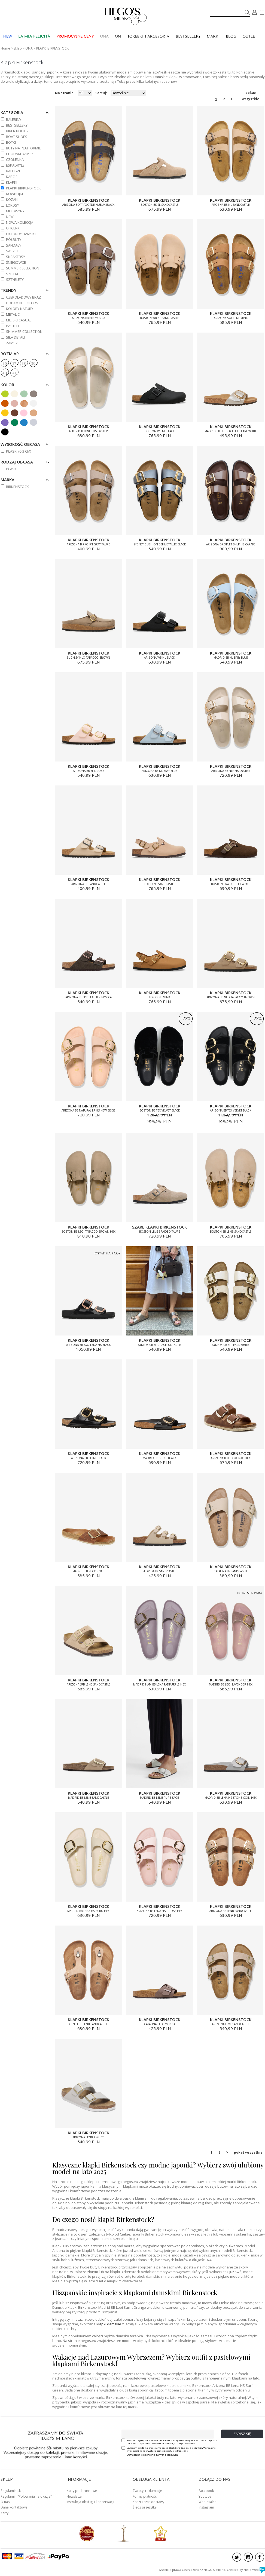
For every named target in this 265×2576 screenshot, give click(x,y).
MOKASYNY (15, 210)
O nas (5, 2502)
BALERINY (13, 119)
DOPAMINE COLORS (22, 302)
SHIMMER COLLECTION (24, 331)
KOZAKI (12, 199)
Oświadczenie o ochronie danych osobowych (152, 2455)
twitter (236, 2557)
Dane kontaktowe (14, 2507)
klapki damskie (108, 2324)
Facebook (206, 2490)
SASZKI (12, 250)
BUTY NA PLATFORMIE (23, 148)
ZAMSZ (12, 342)
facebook (259, 2557)
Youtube (205, 2496)
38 (24, 363)
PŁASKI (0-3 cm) (18, 451)
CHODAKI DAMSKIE (21, 153)
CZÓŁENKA (15, 159)
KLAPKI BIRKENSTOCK (23, 188)
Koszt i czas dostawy (148, 2502)
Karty (4, 2513)
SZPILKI (12, 273)
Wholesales (207, 2502)
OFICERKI (13, 228)
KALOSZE (13, 170)
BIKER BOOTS (17, 130)
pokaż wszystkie (250, 93)
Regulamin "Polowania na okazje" (26, 2496)
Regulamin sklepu (14, 2490)
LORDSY (12, 205)
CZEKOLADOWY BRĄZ (23, 297)
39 (33, 363)
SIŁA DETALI (15, 337)
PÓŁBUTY (13, 239)
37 (14, 363)
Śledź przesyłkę (145, 2507)
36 (4, 363)
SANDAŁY (13, 245)
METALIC (13, 314)
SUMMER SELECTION (22, 268)
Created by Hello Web (246, 2570)
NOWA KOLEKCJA (19, 222)
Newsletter (74, 2496)
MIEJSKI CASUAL (18, 320)
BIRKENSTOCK (17, 486)
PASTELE (13, 325)
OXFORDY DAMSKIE (21, 233)
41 (14, 373)
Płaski (11, 468)
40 (4, 373)
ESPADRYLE (15, 165)
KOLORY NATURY (19, 308)
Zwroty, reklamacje (147, 2490)
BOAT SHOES (16, 136)
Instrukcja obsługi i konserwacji (90, 2502)
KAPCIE (11, 176)
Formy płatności (145, 2496)
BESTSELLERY (188, 36)
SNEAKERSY (15, 256)
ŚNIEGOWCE (16, 262)
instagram (248, 2557)
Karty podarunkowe (81, 2490)
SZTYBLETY (15, 279)
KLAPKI (11, 182)
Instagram (206, 2507)
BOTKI (11, 142)
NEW (10, 216)
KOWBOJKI (14, 193)
